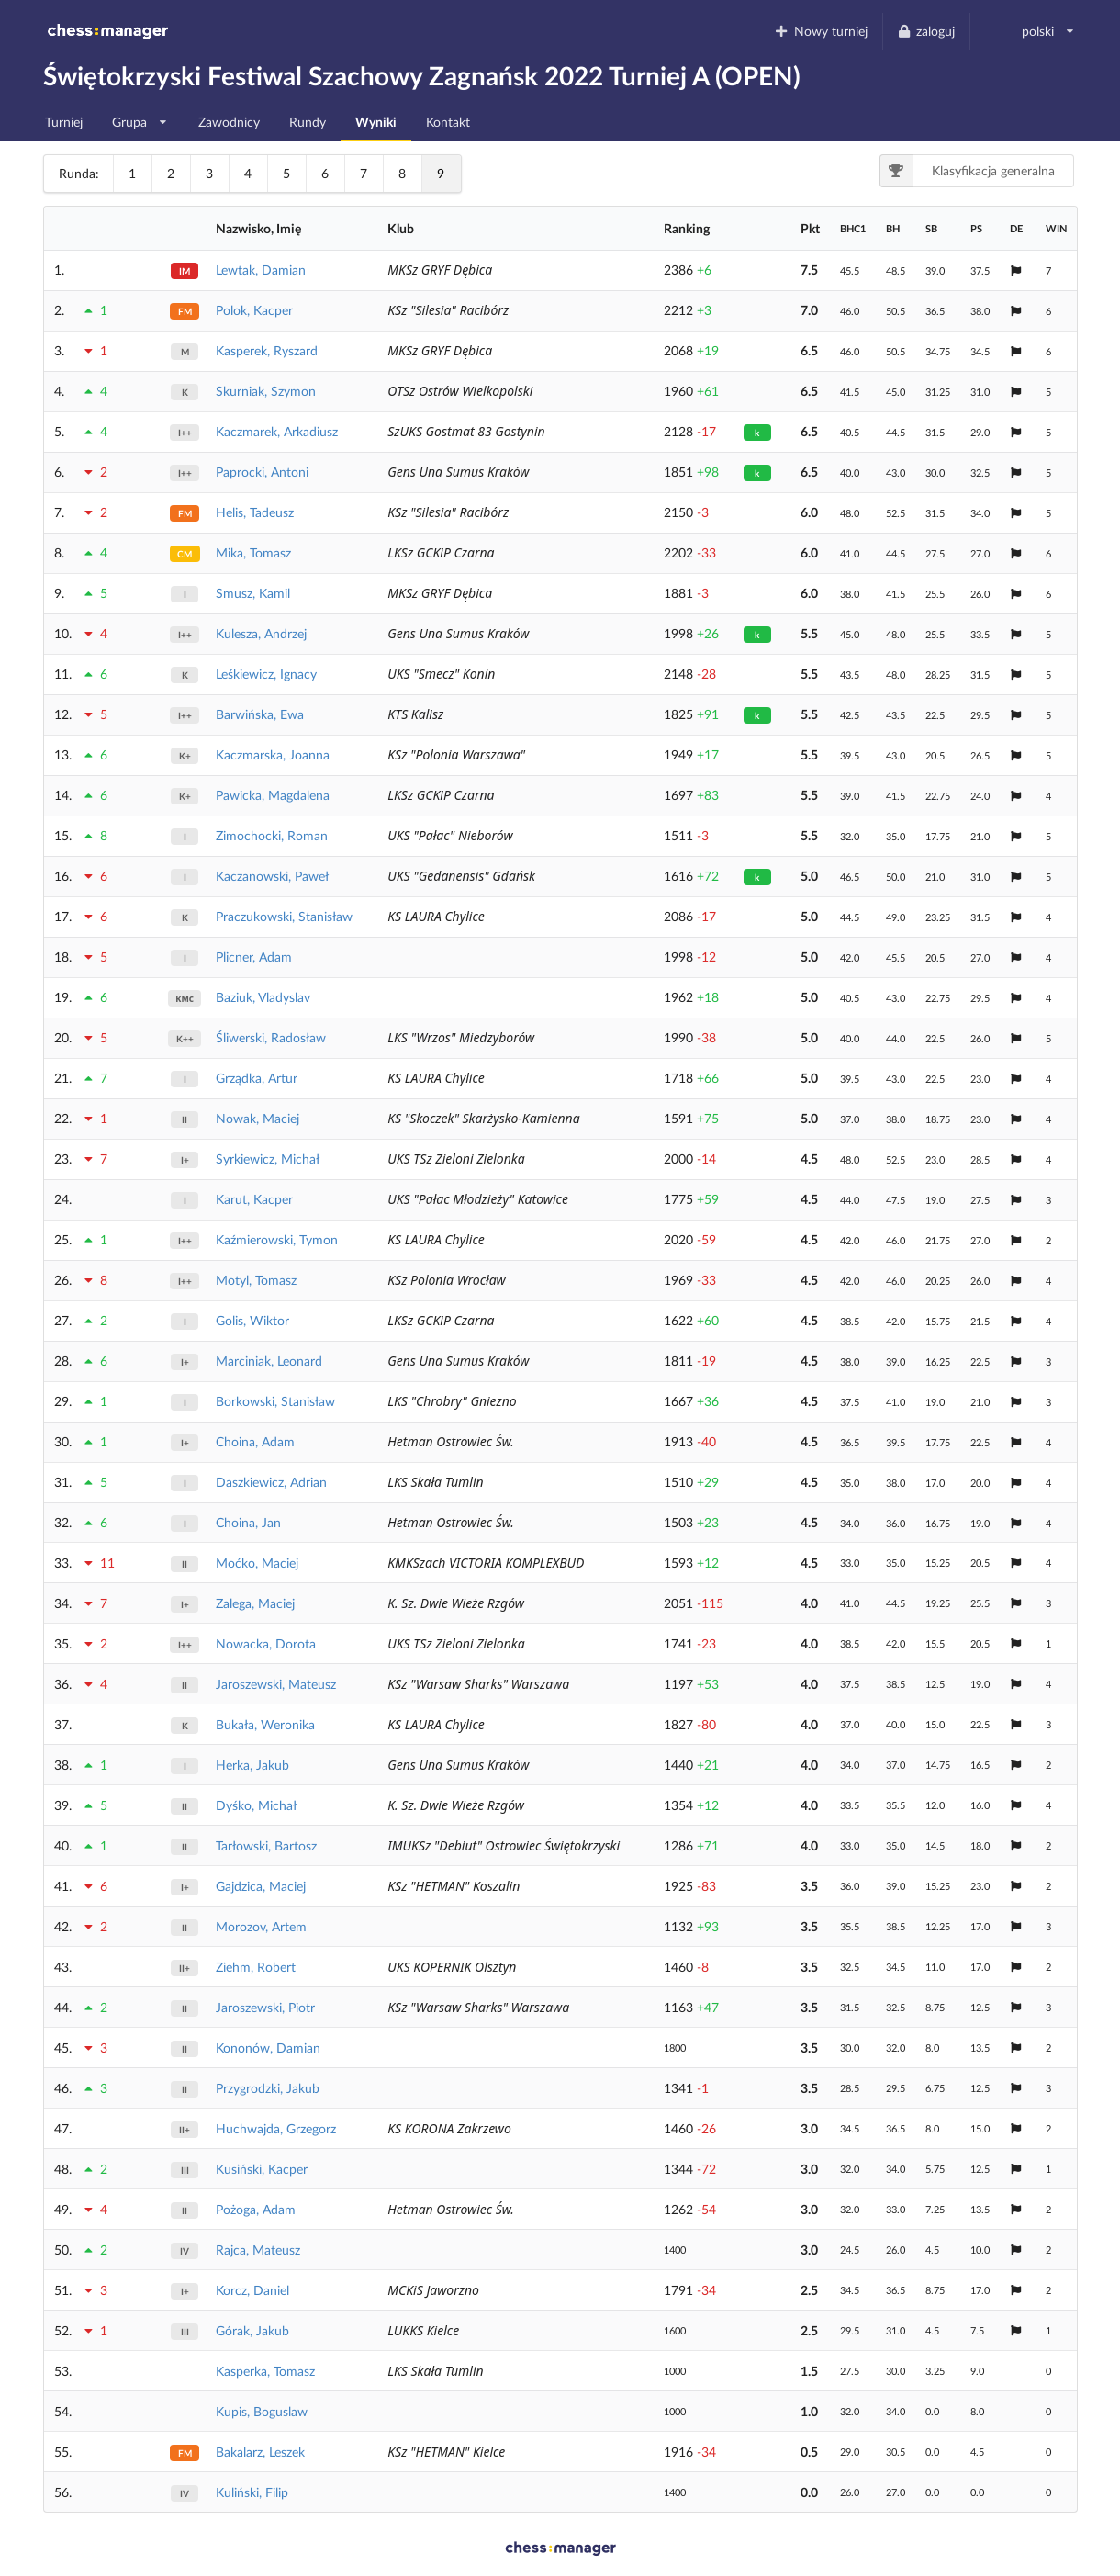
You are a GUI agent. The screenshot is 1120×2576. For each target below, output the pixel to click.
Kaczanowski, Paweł (272, 875)
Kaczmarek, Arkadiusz (277, 431)
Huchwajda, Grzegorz (276, 2128)
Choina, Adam (255, 1441)
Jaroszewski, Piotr (265, 2007)
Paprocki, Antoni (262, 471)
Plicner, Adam (254, 956)
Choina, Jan (248, 1522)
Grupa (140, 117)
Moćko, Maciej (257, 1562)
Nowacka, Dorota (266, 1643)
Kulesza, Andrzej (261, 633)
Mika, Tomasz (253, 552)
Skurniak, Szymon (266, 391)
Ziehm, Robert (256, 1966)
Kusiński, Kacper (262, 2169)
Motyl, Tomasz (256, 1280)
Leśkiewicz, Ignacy (266, 673)
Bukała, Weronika (265, 1724)
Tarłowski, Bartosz (266, 1845)
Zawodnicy (229, 121)
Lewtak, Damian (261, 269)
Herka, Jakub (252, 1764)
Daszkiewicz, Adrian (271, 1482)
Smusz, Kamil (253, 593)
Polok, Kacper (254, 310)
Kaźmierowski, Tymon (277, 1239)
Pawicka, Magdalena (273, 795)
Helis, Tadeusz (255, 512)
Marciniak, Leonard (269, 1360)
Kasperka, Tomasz (265, 2371)
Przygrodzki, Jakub (267, 2088)
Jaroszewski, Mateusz (276, 1684)
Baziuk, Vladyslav (263, 997)
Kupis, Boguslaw (262, 2411)
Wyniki (376, 121)
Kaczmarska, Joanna (273, 754)
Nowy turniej (821, 31)
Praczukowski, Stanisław (284, 916)
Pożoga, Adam (256, 2209)
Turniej (64, 121)
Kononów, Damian (268, 2047)
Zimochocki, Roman (272, 835)
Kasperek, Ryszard (267, 350)
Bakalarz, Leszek (260, 2451)
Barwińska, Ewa (260, 714)
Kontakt (448, 121)
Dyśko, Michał (256, 1805)
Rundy (307, 121)
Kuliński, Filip (252, 2492)
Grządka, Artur (256, 1078)
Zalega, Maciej (255, 1603)
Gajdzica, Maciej (261, 1886)
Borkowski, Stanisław (275, 1401)
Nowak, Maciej (257, 1118)
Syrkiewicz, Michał (267, 1158)
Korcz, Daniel (252, 2290)
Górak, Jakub (252, 2330)
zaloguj (926, 31)
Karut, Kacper (254, 1199)
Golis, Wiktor (252, 1320)
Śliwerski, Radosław (271, 1037)
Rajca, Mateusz (258, 2249)
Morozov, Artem (261, 1926)
